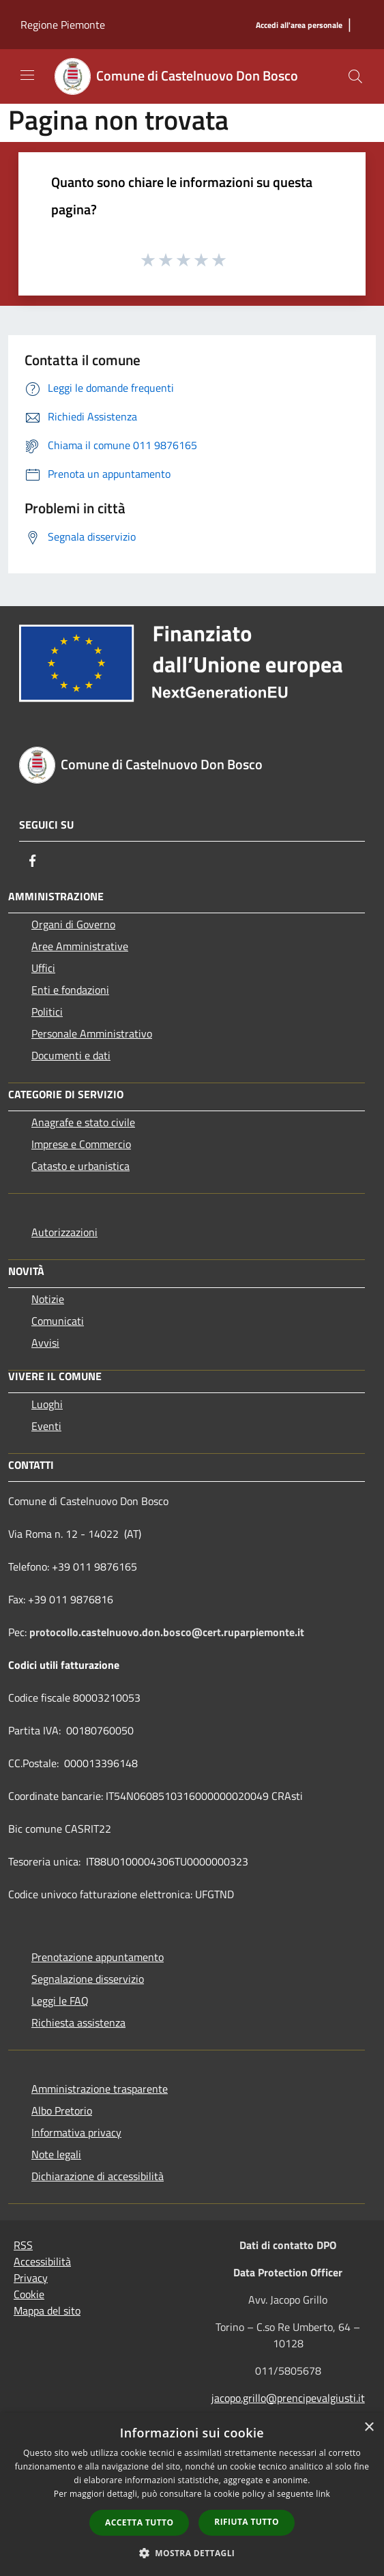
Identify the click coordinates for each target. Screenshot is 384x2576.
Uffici (43, 968)
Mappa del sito (47, 2310)
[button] (192, 2553)
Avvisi (45, 1342)
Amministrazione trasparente (99, 2088)
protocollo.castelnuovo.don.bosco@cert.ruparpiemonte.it (166, 1632)
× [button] (369, 2427)
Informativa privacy (76, 2132)
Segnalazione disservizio (87, 1979)
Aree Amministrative (79, 946)
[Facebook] (32, 860)
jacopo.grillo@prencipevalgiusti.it (288, 2398)
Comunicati (57, 1321)
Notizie (47, 1299)
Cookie (29, 2294)
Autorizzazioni (64, 1232)
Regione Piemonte (62, 24)
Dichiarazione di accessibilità (97, 2176)
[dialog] (192, 2494)
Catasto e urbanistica (80, 1166)
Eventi (46, 1426)
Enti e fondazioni (70, 990)
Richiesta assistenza (78, 2022)
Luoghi (47, 1404)
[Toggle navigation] (27, 75)
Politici (47, 1011)
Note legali (56, 2154)
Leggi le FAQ (60, 2000)
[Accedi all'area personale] (299, 25)
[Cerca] (355, 76)
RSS (23, 2245)
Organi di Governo (73, 924)
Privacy (31, 2278)
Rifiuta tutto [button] (246, 2522)
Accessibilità (42, 2261)
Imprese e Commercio (81, 1144)
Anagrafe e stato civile (83, 1122)
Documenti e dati (70, 1055)
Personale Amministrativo (91, 1033)
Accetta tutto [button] (139, 2522)
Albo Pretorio (61, 2110)
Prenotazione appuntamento (97, 1957)
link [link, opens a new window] (323, 2494)
